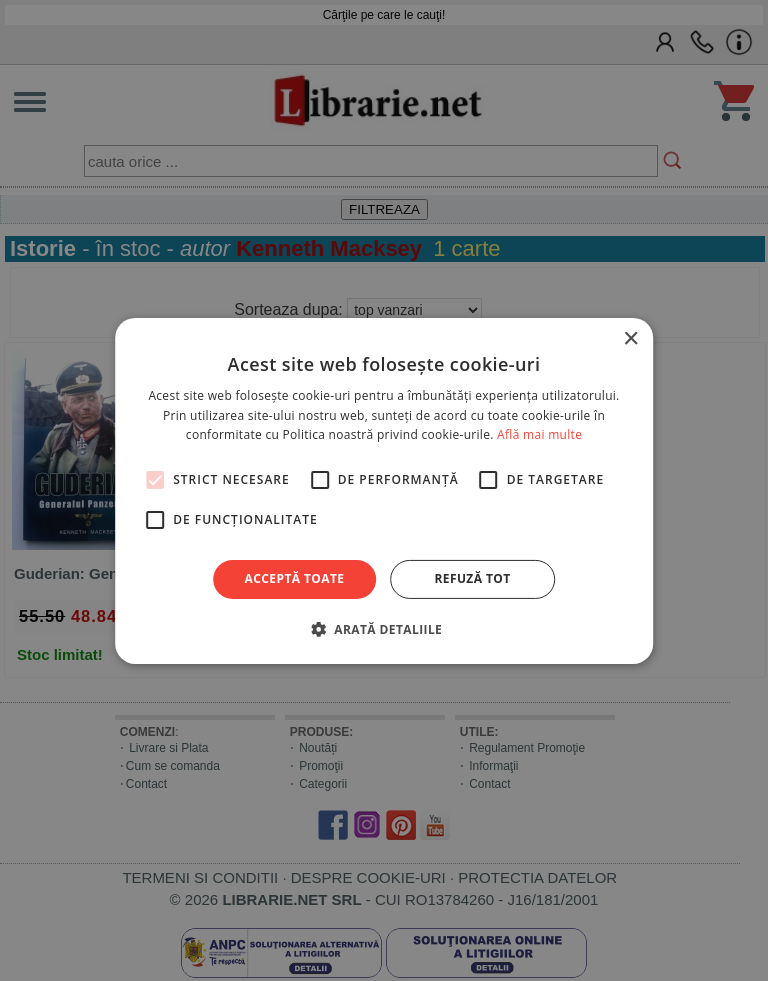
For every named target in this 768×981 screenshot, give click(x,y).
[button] (384, 629)
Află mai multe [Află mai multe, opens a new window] (539, 434)
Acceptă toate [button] (295, 578)
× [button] (630, 338)
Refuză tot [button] (472, 578)
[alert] (384, 490)
